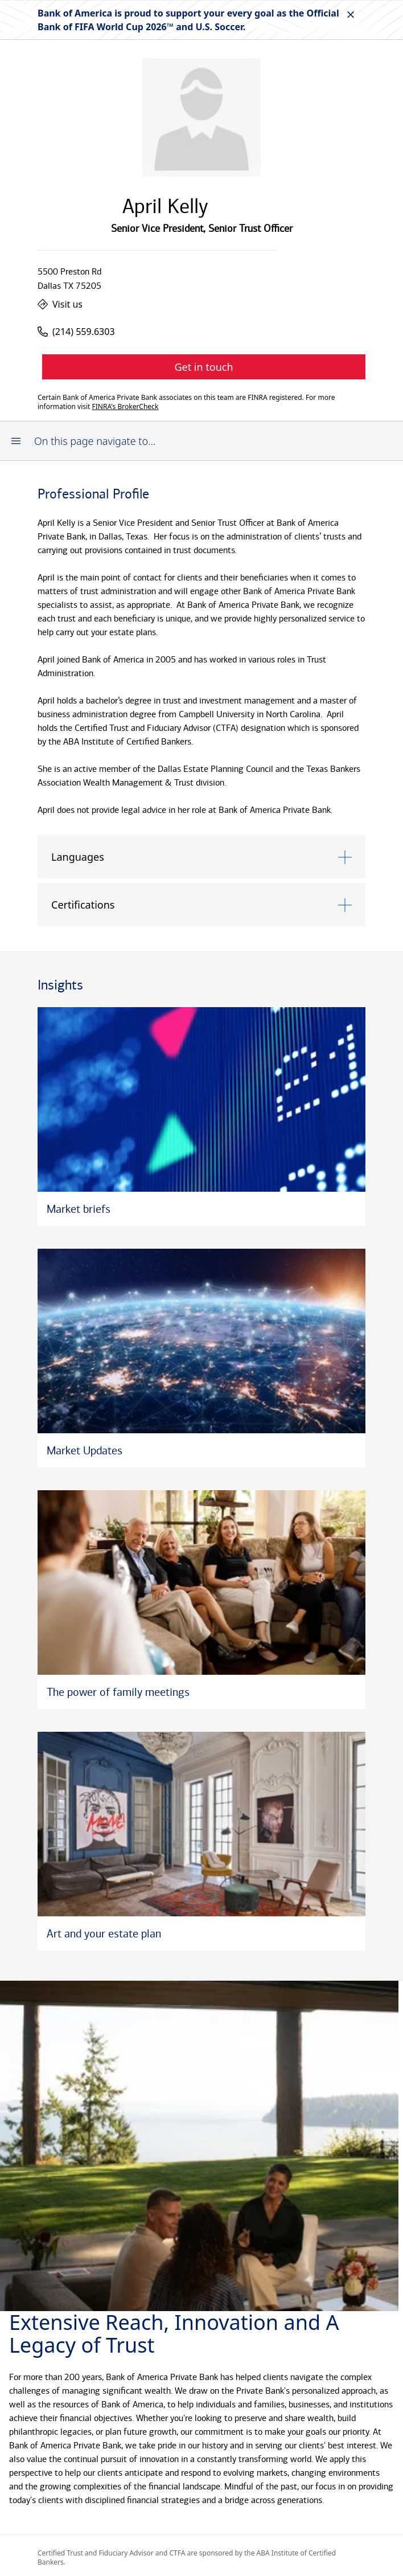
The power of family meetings (118, 1692)
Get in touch (203, 367)
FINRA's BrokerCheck (125, 406)
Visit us (60, 304)
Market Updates (84, 1450)
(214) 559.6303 (76, 331)
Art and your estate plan (104, 1933)
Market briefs (78, 1209)
